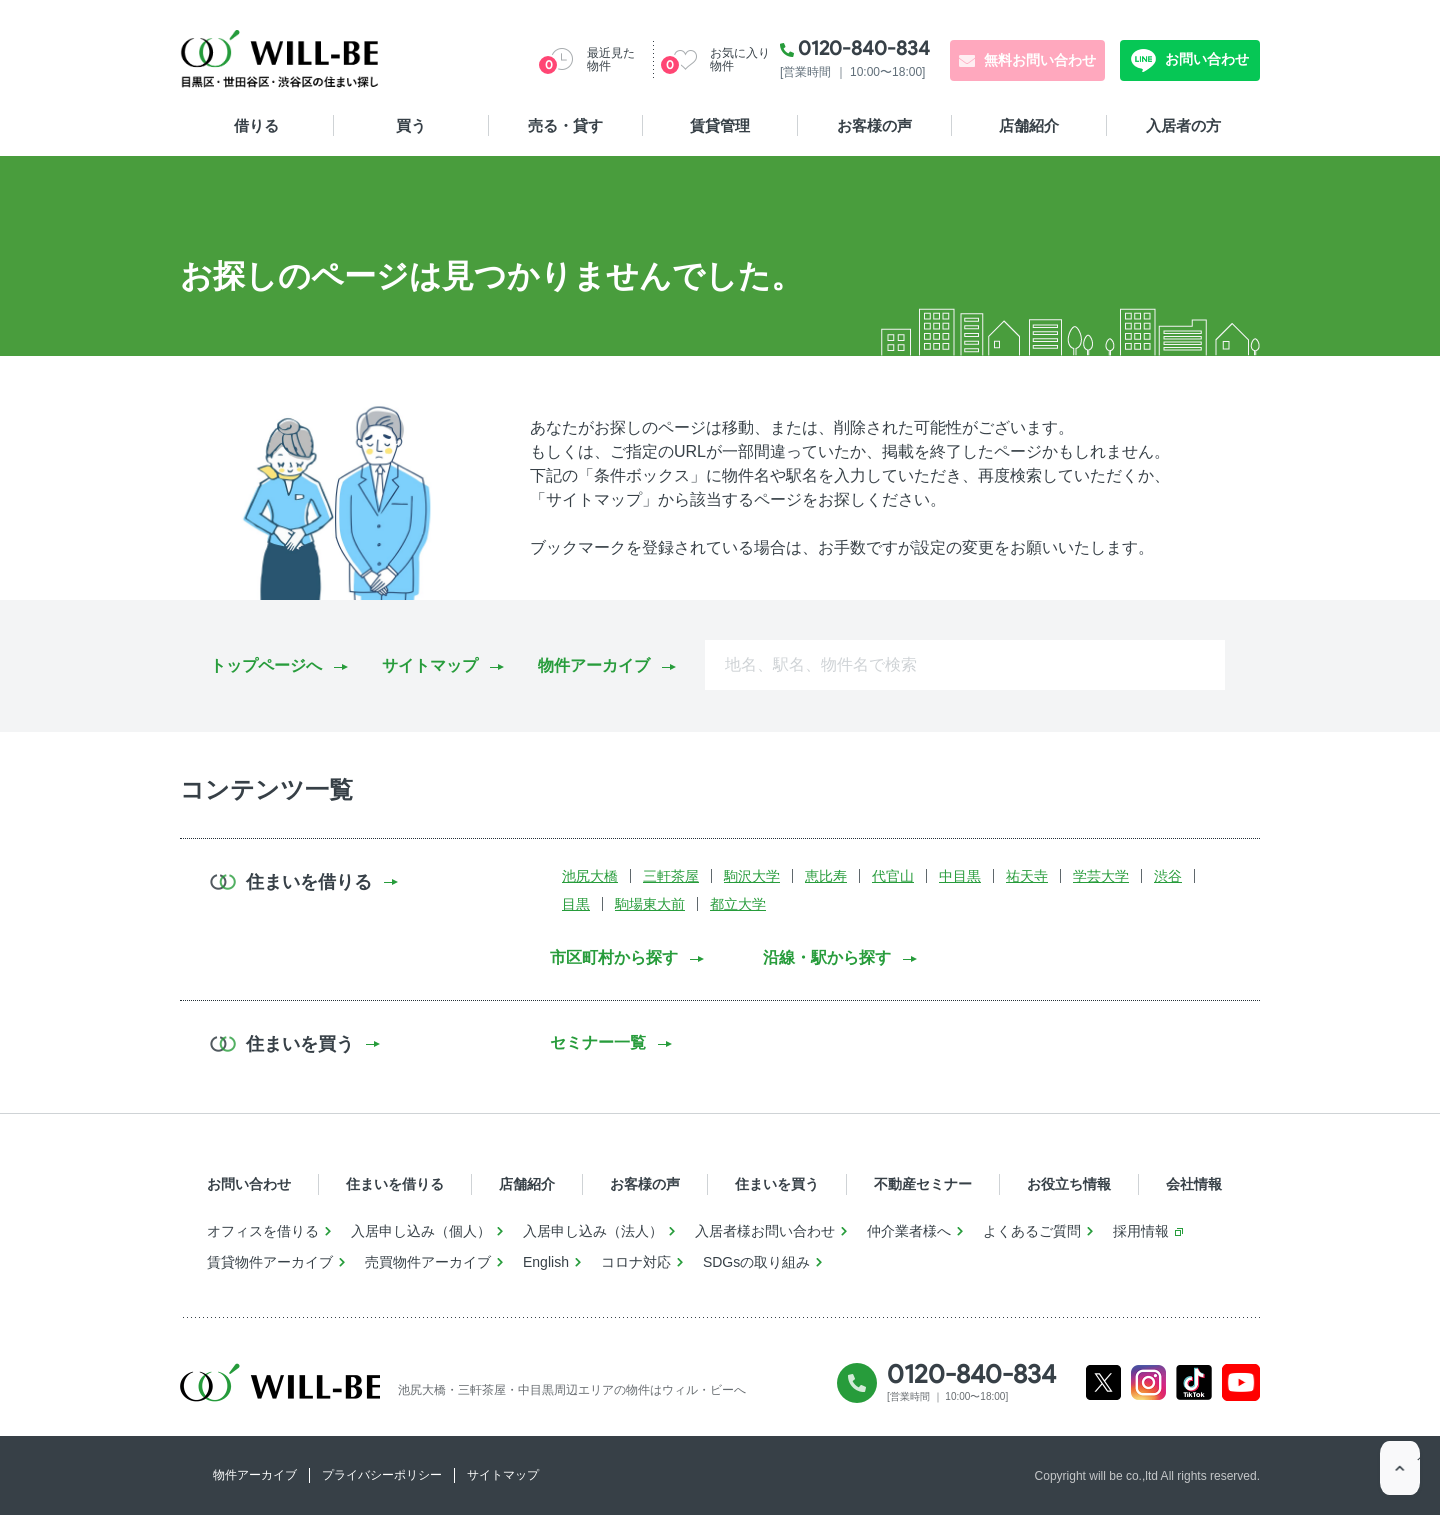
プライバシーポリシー (382, 1475)
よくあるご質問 (1032, 1231)
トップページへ (266, 665)
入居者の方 (1183, 125)
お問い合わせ (1205, 59)
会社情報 (1194, 1184)
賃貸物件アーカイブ (270, 1262)
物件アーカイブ (594, 665)
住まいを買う (777, 1184)
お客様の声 (874, 125)
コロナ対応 (636, 1262)
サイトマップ (430, 665)
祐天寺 (1027, 876)
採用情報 (1141, 1231)
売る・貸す (565, 125)
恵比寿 (826, 876)
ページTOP (1400, 1475)
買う (411, 125)
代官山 (893, 876)
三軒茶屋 (671, 876)
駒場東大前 (650, 904)
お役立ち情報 (1069, 1184)
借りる (256, 125)
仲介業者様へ (909, 1231)
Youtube (1241, 1382)
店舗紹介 (1029, 125)
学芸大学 (1101, 876)
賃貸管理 (720, 125)
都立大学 (738, 904)
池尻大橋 (590, 876)
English (546, 1262)
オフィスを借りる (263, 1231)
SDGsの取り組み (756, 1262)
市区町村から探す (614, 957)
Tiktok (1194, 1382)
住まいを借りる (395, 1184)
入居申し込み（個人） (421, 1231)
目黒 (576, 904)
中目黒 (960, 876)
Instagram (1148, 1382)
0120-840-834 (864, 48)
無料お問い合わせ (1040, 60)
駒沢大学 (752, 876)
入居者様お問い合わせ (765, 1231)
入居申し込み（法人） (593, 1231)
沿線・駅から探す (827, 957)
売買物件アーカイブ (428, 1262)
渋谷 (1168, 876)
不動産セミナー (923, 1184)
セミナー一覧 (598, 1042)
